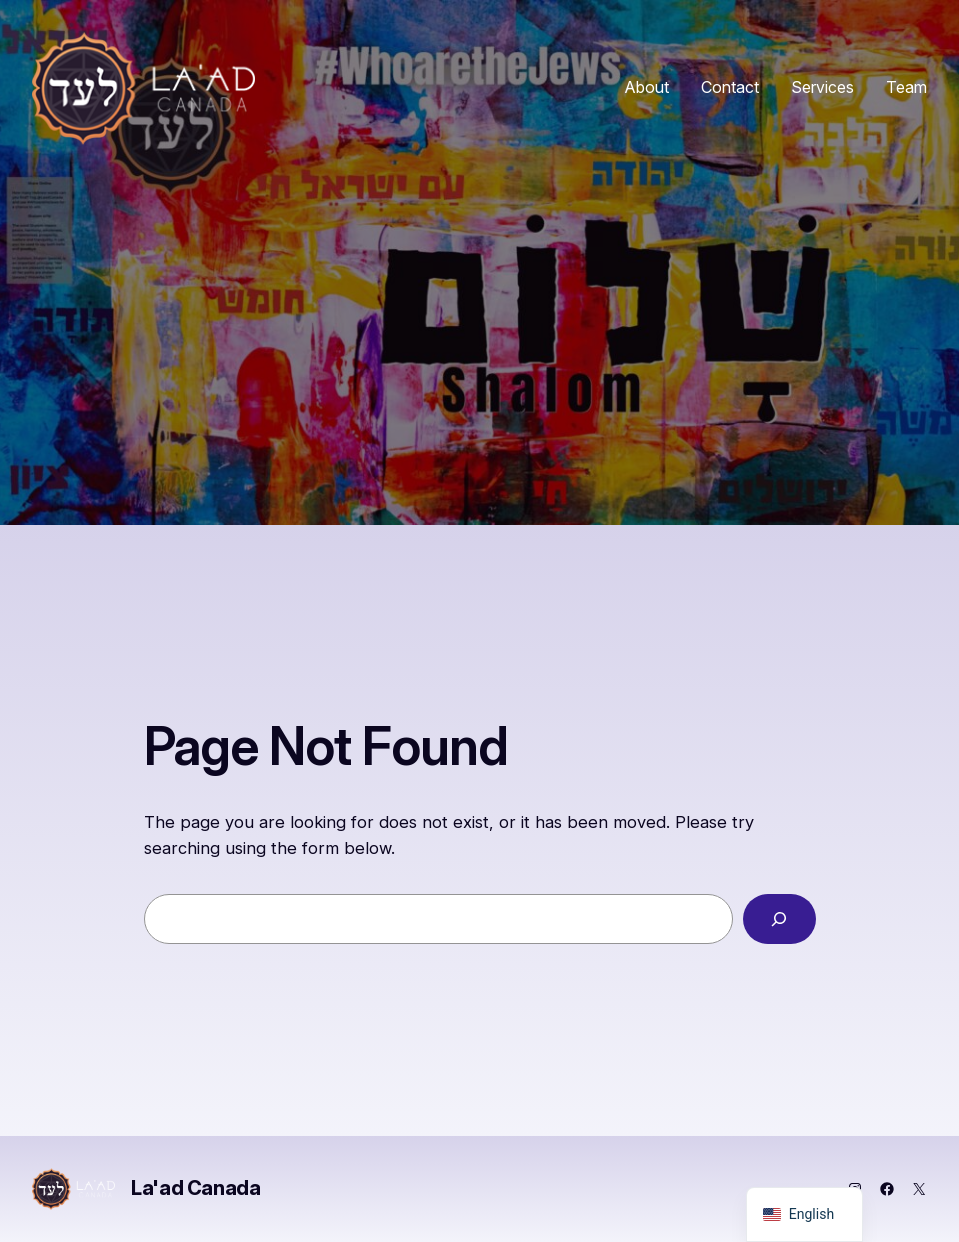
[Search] (779, 919)
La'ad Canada (195, 1188)
